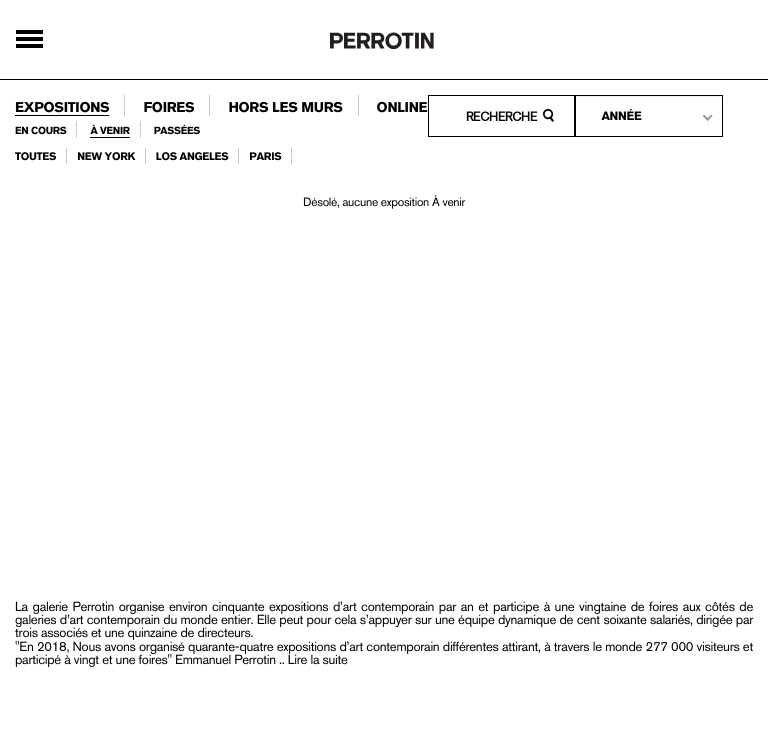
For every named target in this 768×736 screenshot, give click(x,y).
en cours (40, 131)
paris (265, 157)
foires (168, 108)
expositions (62, 108)
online (402, 108)
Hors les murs (285, 108)
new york (106, 157)
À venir (109, 131)
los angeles (192, 157)
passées (177, 131)
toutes (35, 157)
